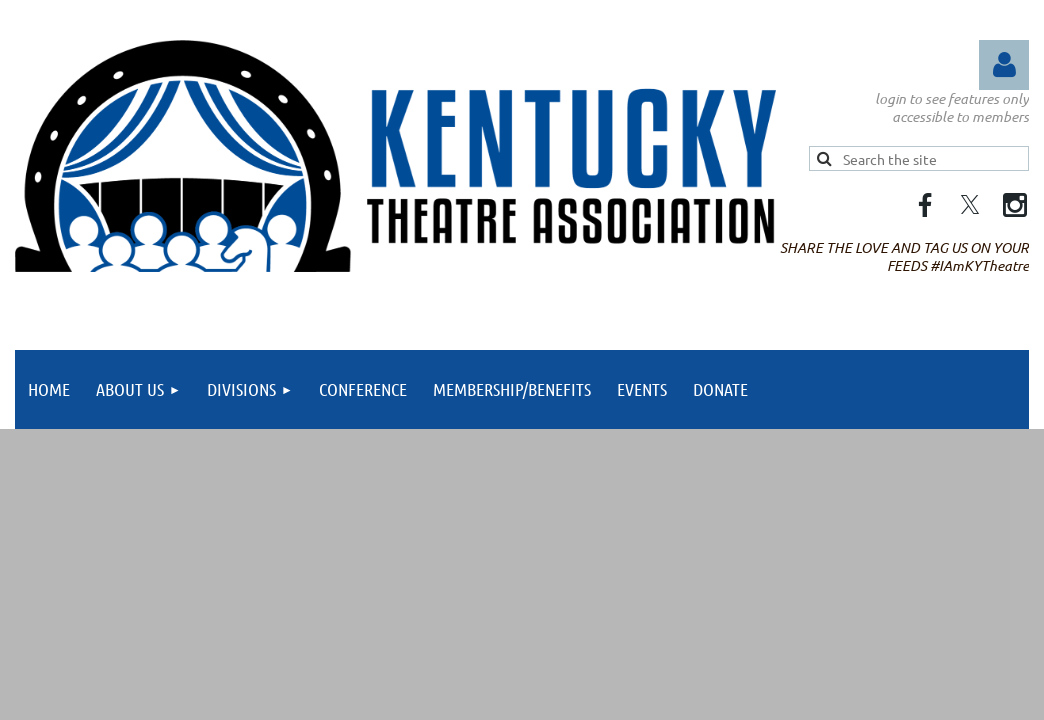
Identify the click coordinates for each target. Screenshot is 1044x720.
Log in (1004, 65)
